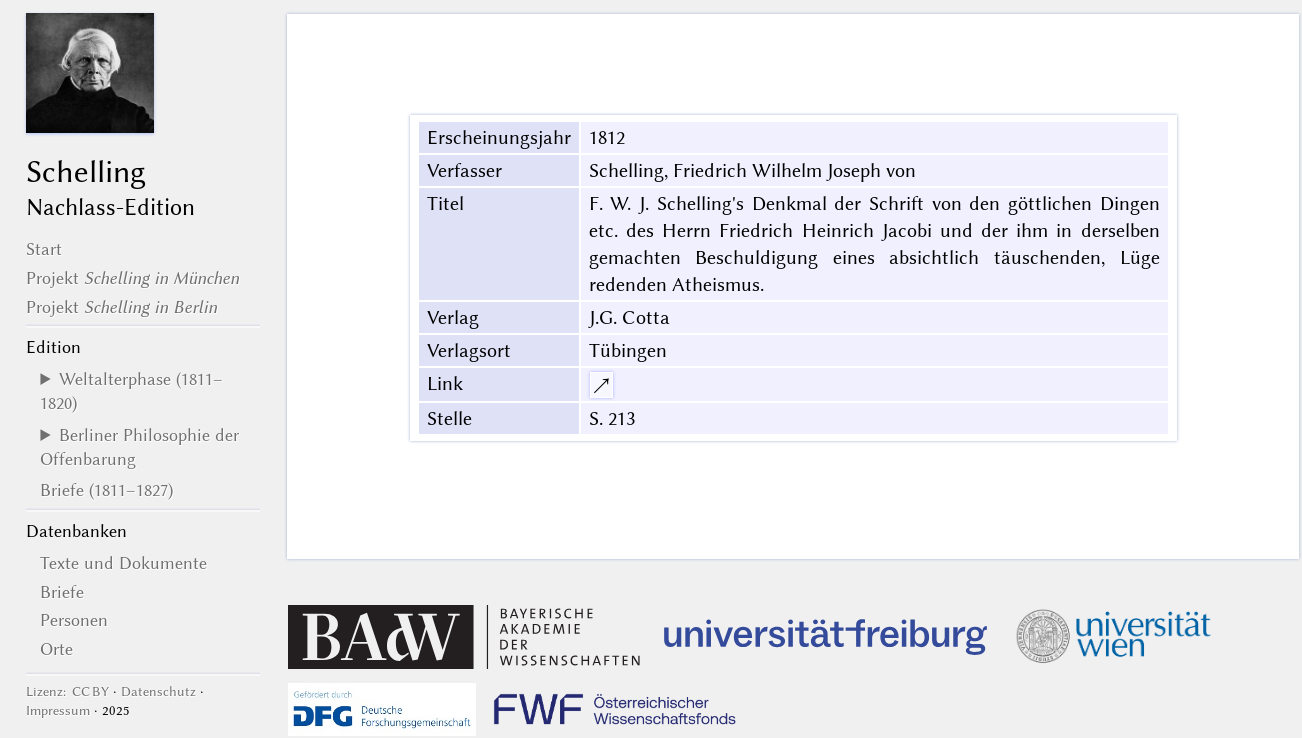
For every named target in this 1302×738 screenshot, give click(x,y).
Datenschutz (158, 691)
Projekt (132, 278)
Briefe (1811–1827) (106, 490)
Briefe (62, 592)
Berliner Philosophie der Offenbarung (139, 447)
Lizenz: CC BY (67, 691)
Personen (74, 620)
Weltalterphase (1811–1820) (131, 391)
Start (44, 249)
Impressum (58, 710)
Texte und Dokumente (123, 563)
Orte (56, 649)
